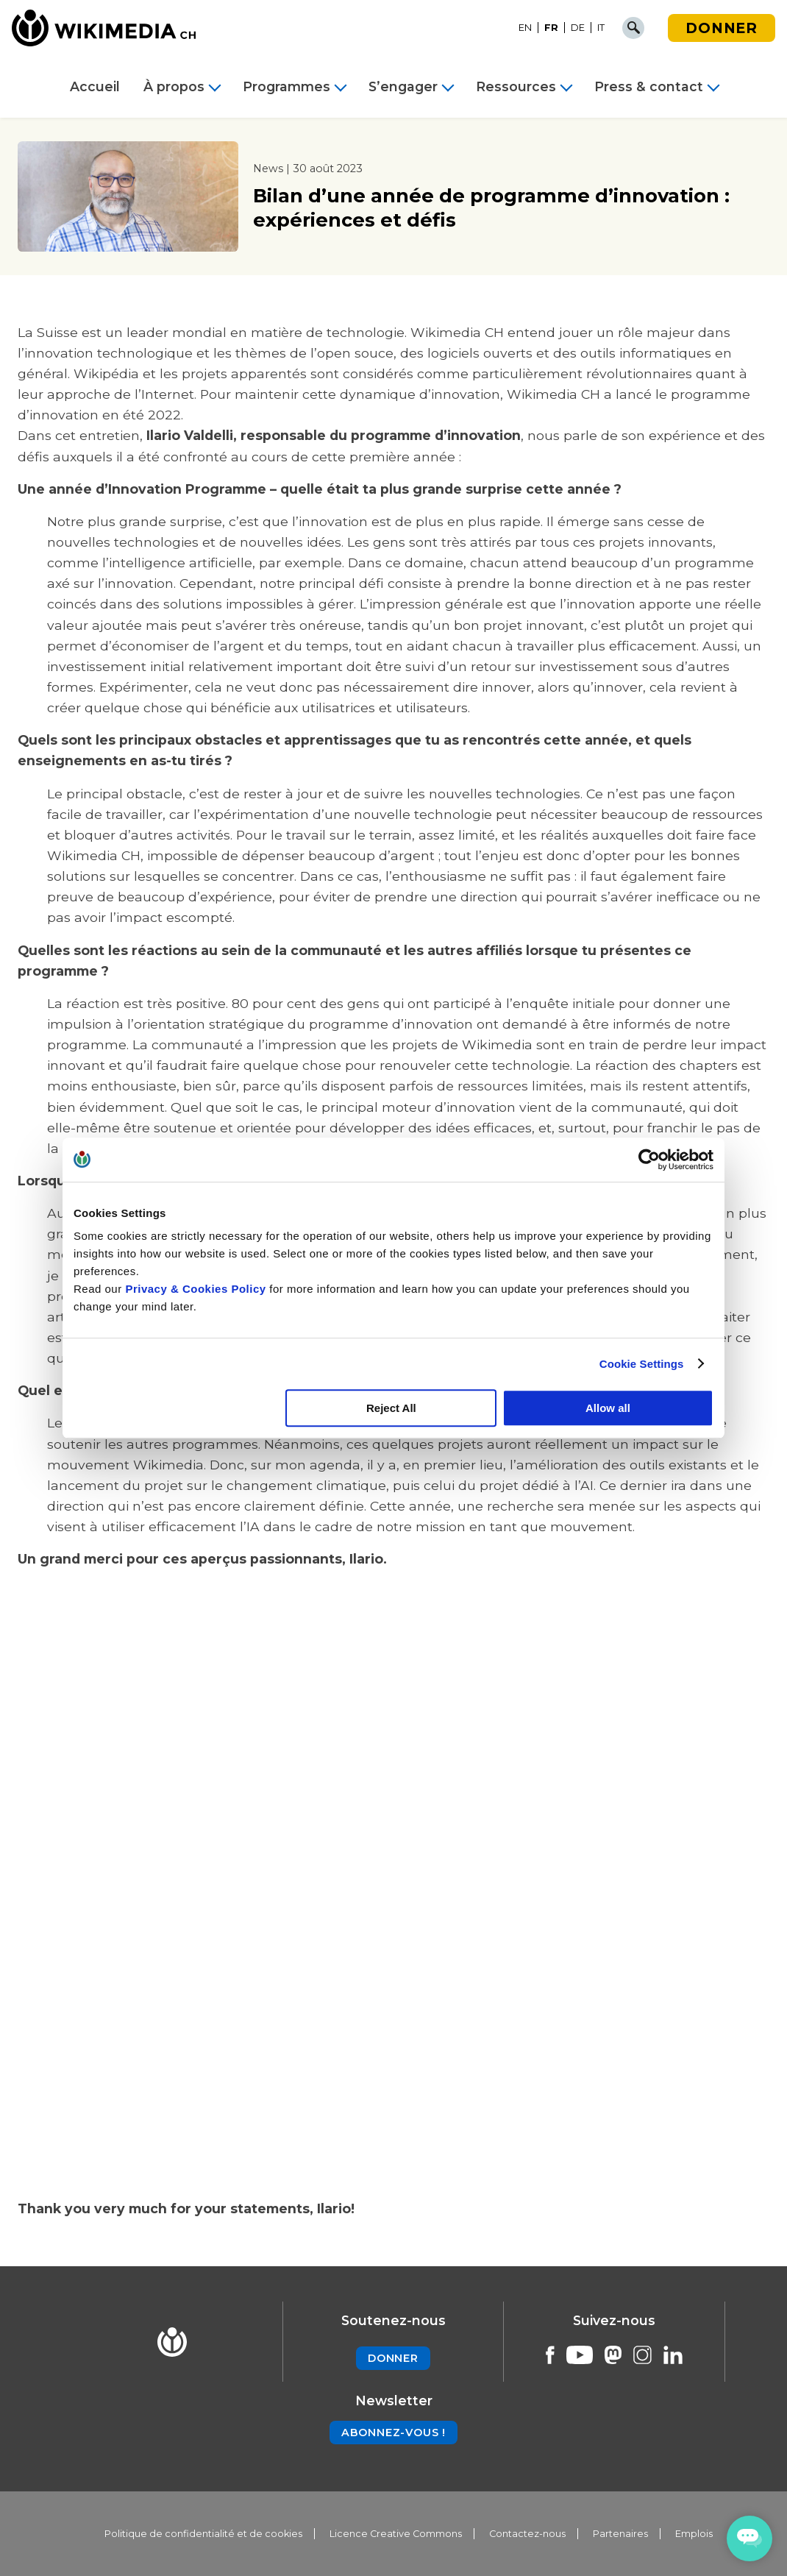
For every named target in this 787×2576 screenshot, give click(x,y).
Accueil (95, 86)
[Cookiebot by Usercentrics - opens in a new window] (649, 1160)
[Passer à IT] (600, 28)
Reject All (391, 1408)
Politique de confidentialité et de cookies (203, 2533)
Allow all (607, 1408)
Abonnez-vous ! (393, 2432)
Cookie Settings (641, 1364)
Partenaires (620, 2533)
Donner (721, 28)
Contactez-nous (527, 2533)
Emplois (694, 2533)
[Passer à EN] (525, 28)
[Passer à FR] (551, 28)
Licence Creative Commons (396, 2533)
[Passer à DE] (578, 28)
